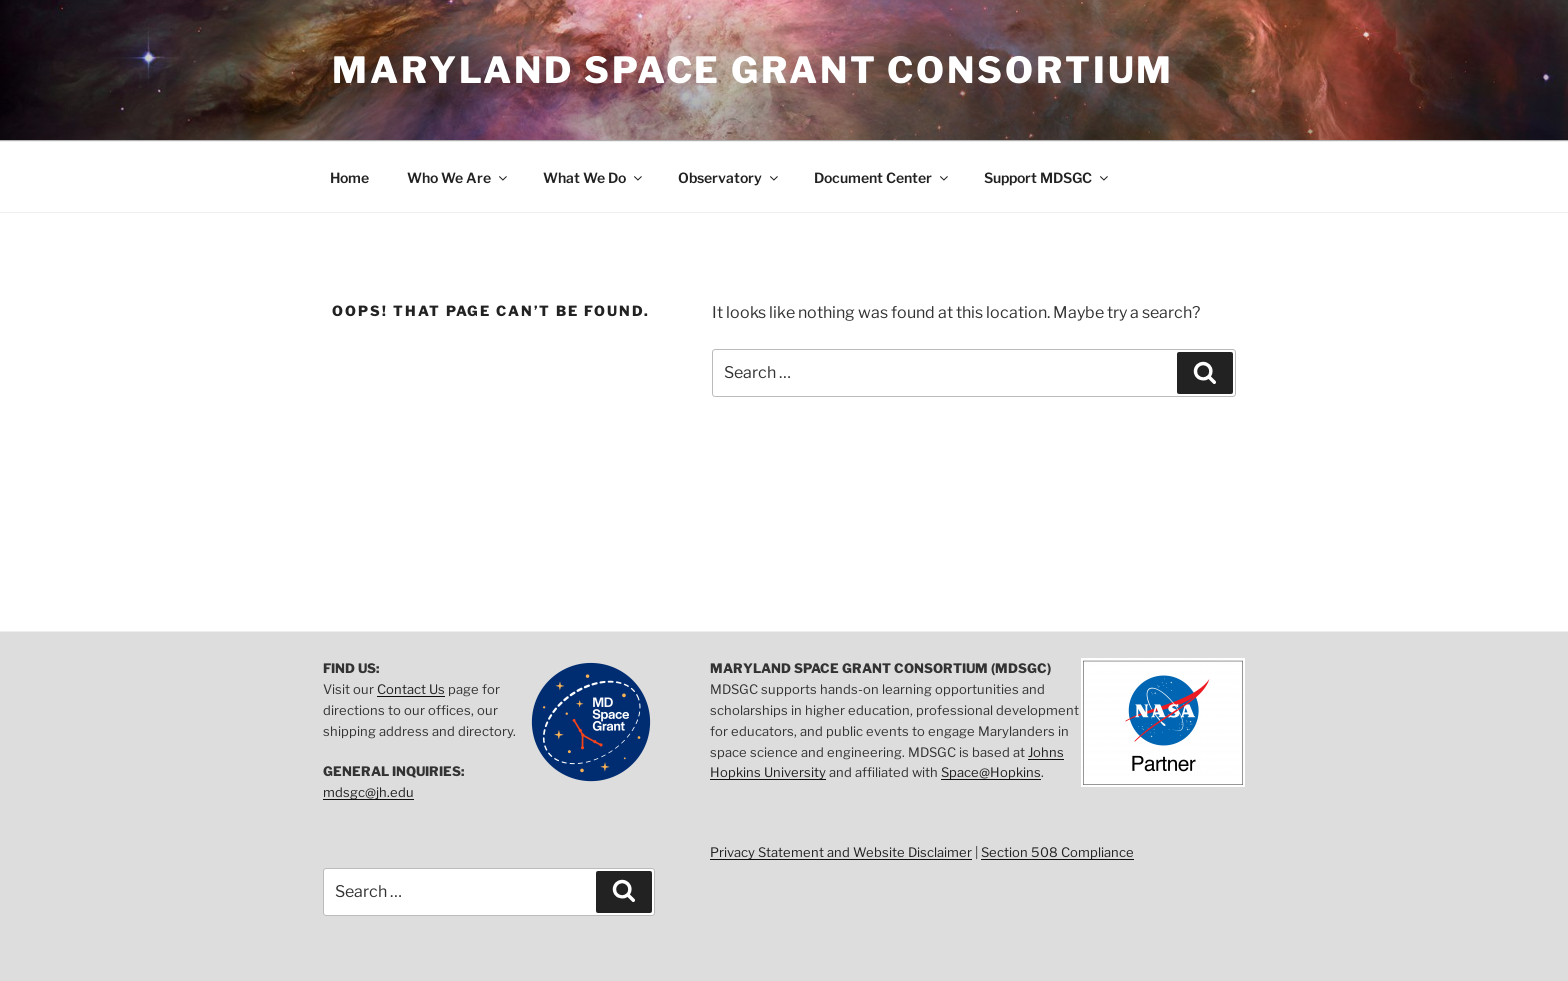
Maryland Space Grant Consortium (753, 70)
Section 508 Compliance (1057, 852)
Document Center (882, 177)
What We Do (594, 177)
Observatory (729, 177)
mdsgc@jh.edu (368, 792)
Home (349, 177)
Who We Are (458, 177)
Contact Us (411, 689)
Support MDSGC (1047, 177)
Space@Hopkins (991, 772)
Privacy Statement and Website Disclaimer (841, 852)
